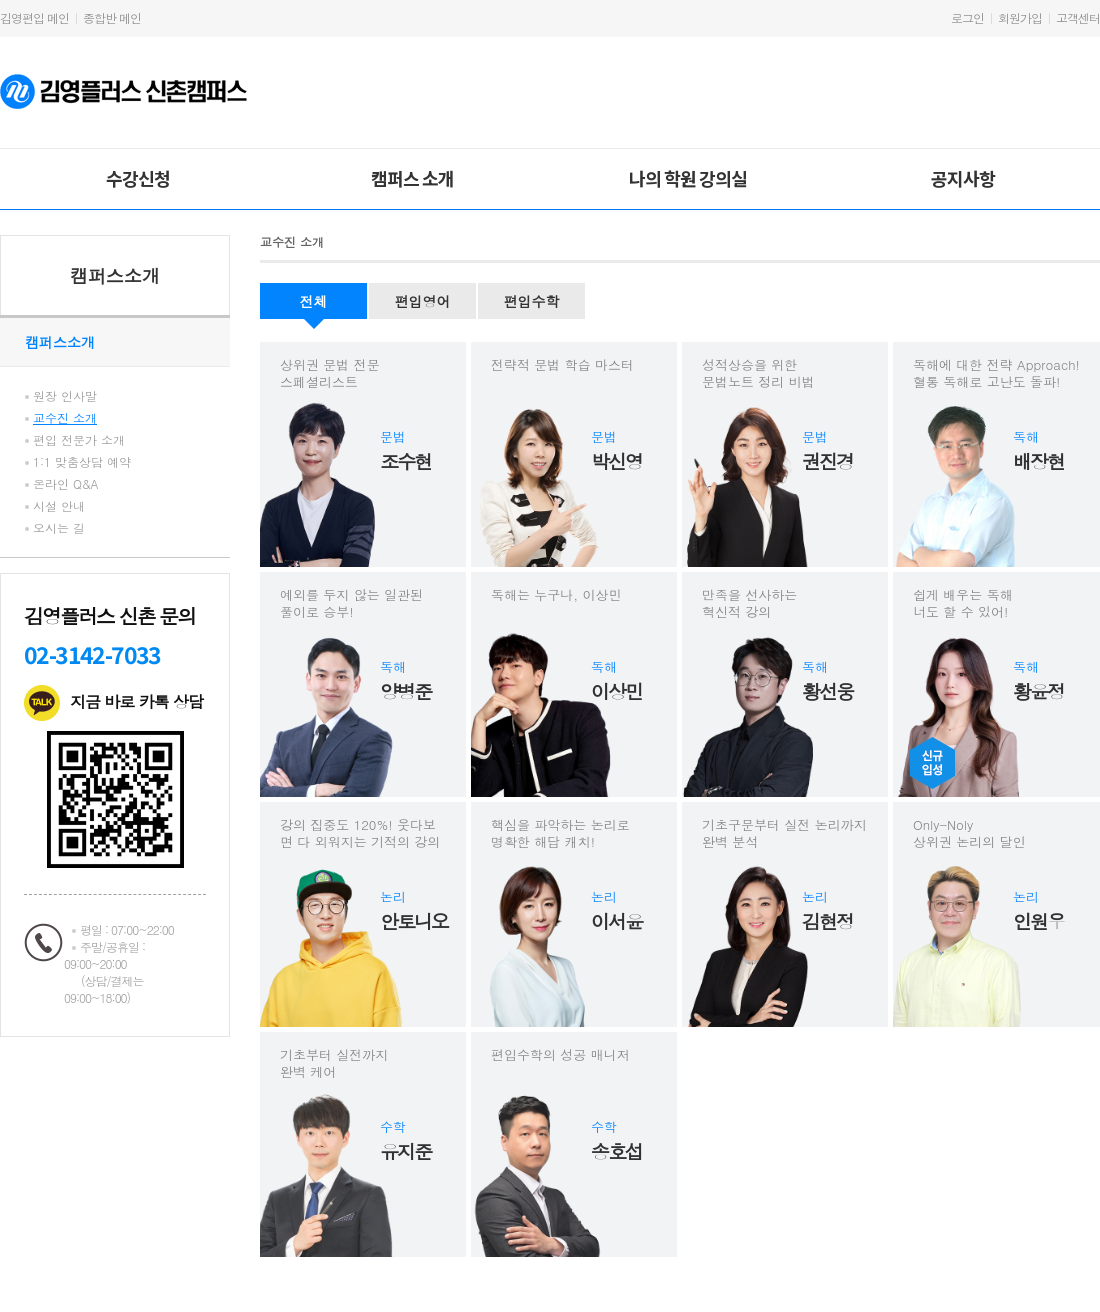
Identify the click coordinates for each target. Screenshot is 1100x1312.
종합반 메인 (112, 17)
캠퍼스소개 (115, 275)
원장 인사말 (65, 395)
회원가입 (1020, 17)
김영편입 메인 (34, 17)
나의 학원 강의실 (688, 178)
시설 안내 (59, 505)
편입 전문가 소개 (79, 439)
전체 (314, 301)
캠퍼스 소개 (412, 178)
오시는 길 (59, 527)
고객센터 (1078, 17)
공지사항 (963, 178)
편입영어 (423, 301)
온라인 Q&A (66, 483)
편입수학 (532, 301)
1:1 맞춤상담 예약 (82, 461)
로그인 (967, 17)
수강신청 (138, 178)
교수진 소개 (65, 417)
